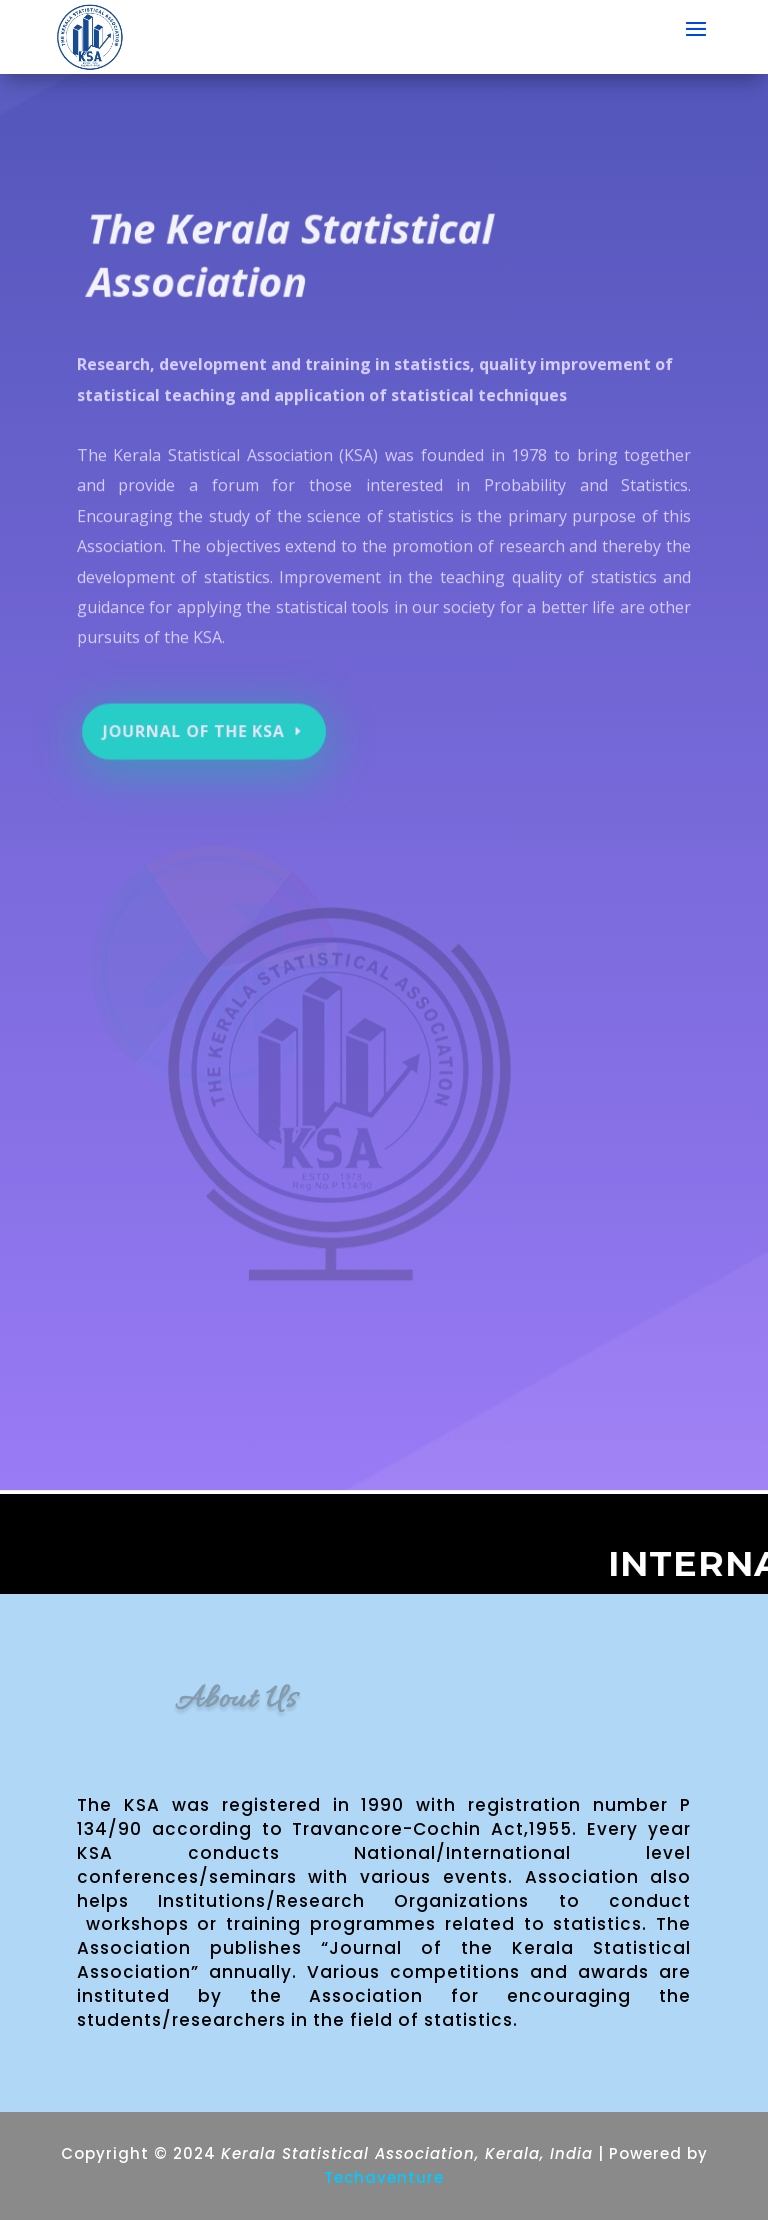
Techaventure (384, 2177)
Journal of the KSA (197, 722)
